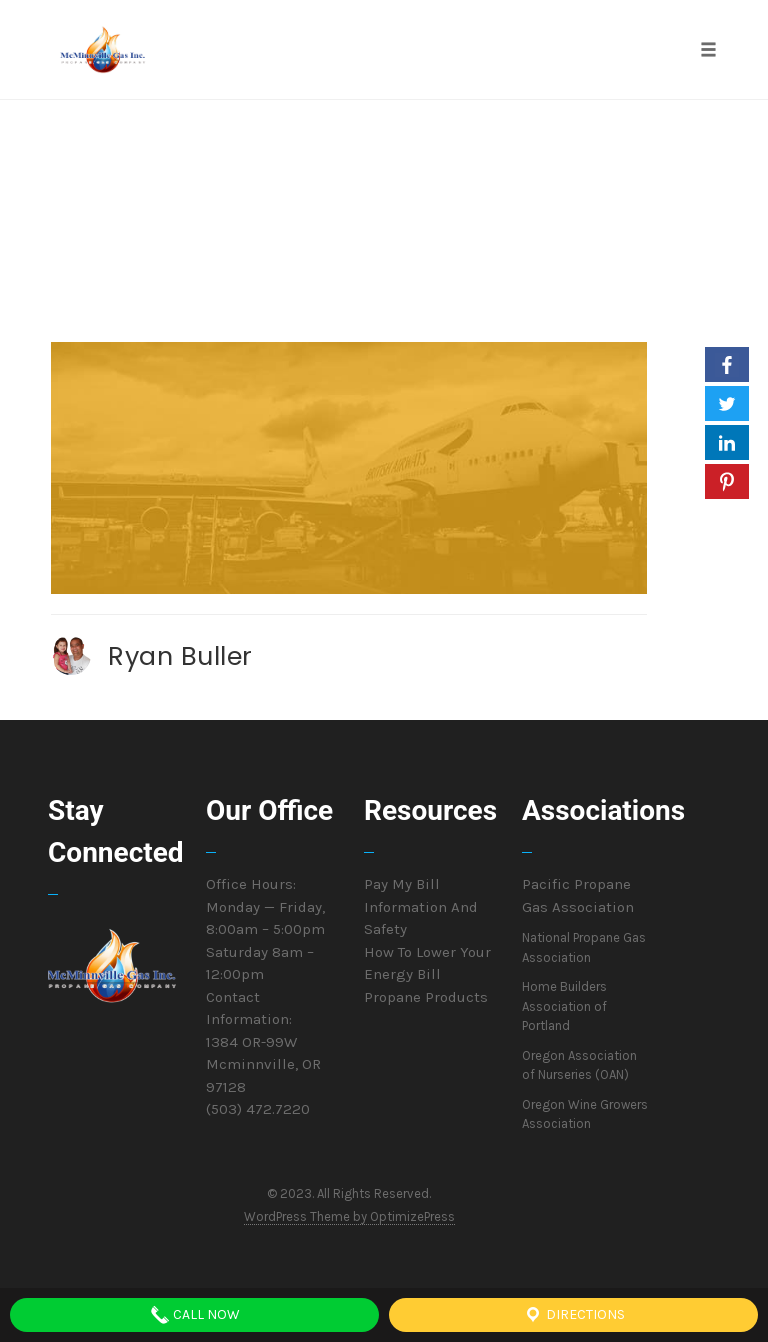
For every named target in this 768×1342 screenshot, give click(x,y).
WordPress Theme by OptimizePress (349, 1216)
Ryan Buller (180, 656)
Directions (574, 1315)
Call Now (195, 1315)
